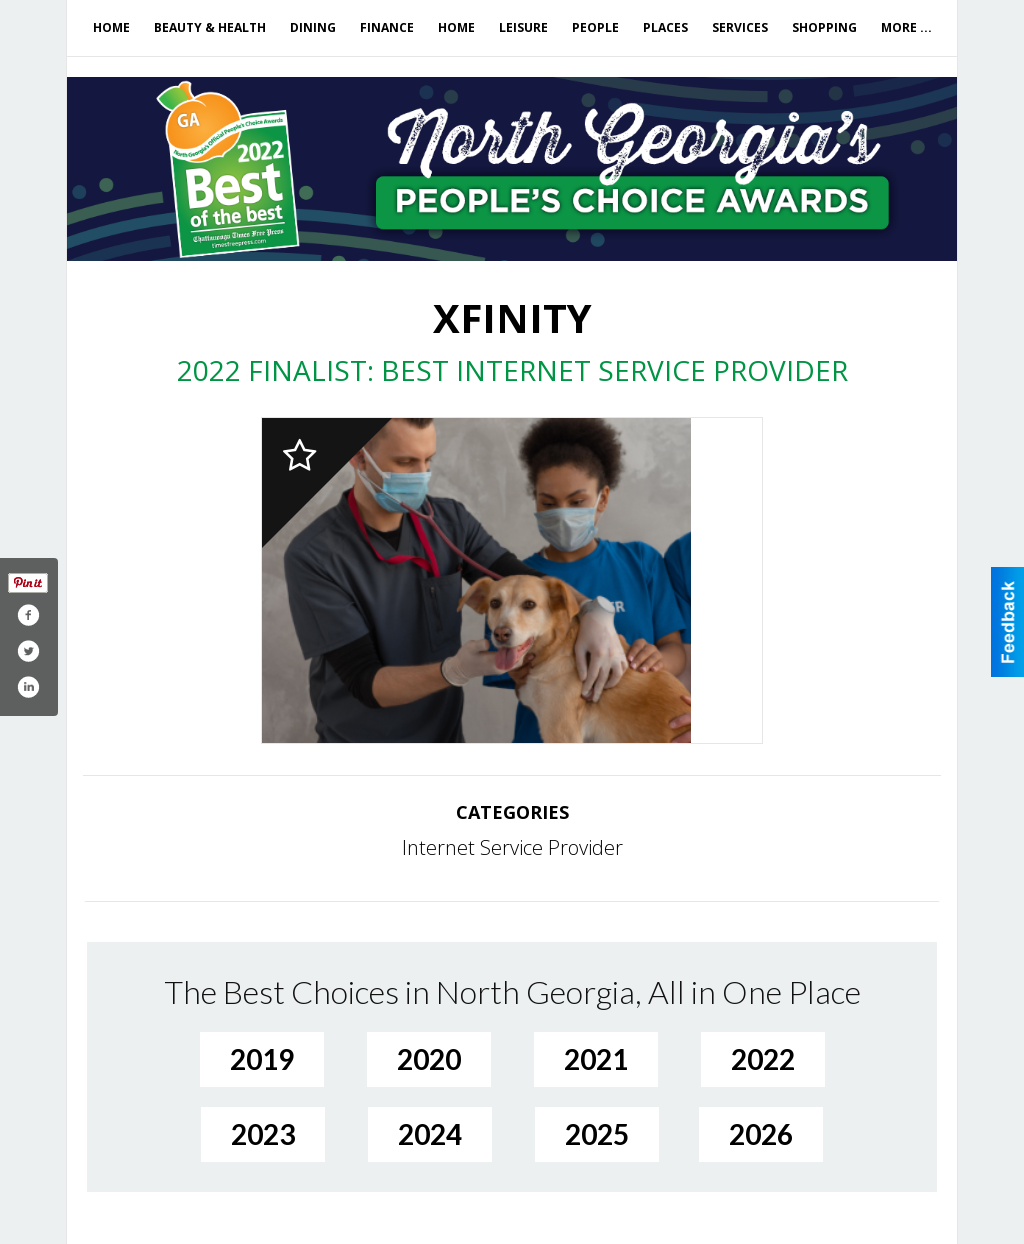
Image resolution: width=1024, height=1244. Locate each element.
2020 (429, 1059)
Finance (387, 27)
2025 (597, 1134)
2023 (263, 1134)
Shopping (824, 27)
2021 (596, 1059)
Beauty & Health (210, 27)
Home (111, 27)
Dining (313, 27)
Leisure (523, 27)
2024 (430, 1134)
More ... (906, 27)
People (595, 27)
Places (665, 27)
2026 (761, 1134)
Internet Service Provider (512, 847)
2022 (763, 1059)
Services (740, 27)
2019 (262, 1059)
